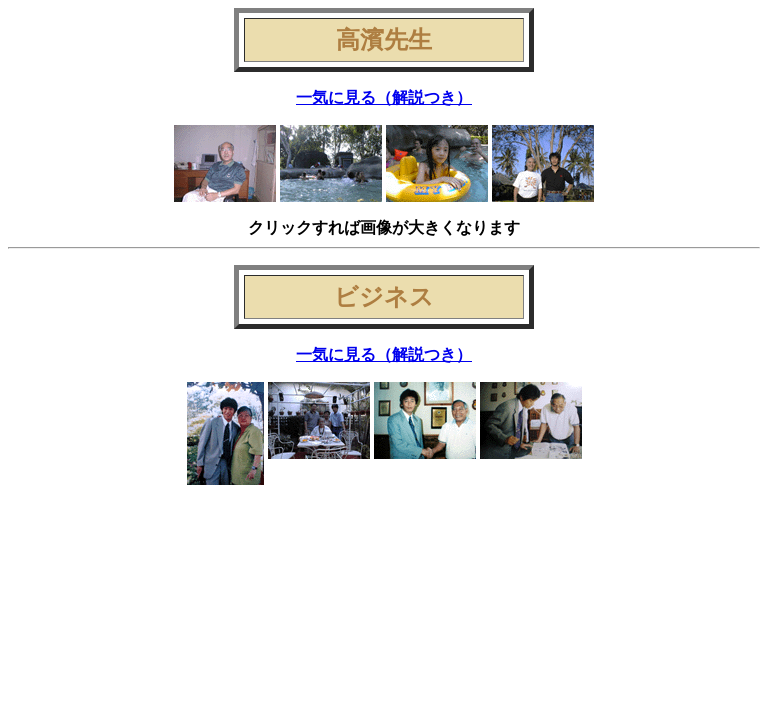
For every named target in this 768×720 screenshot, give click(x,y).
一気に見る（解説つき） (384, 97)
